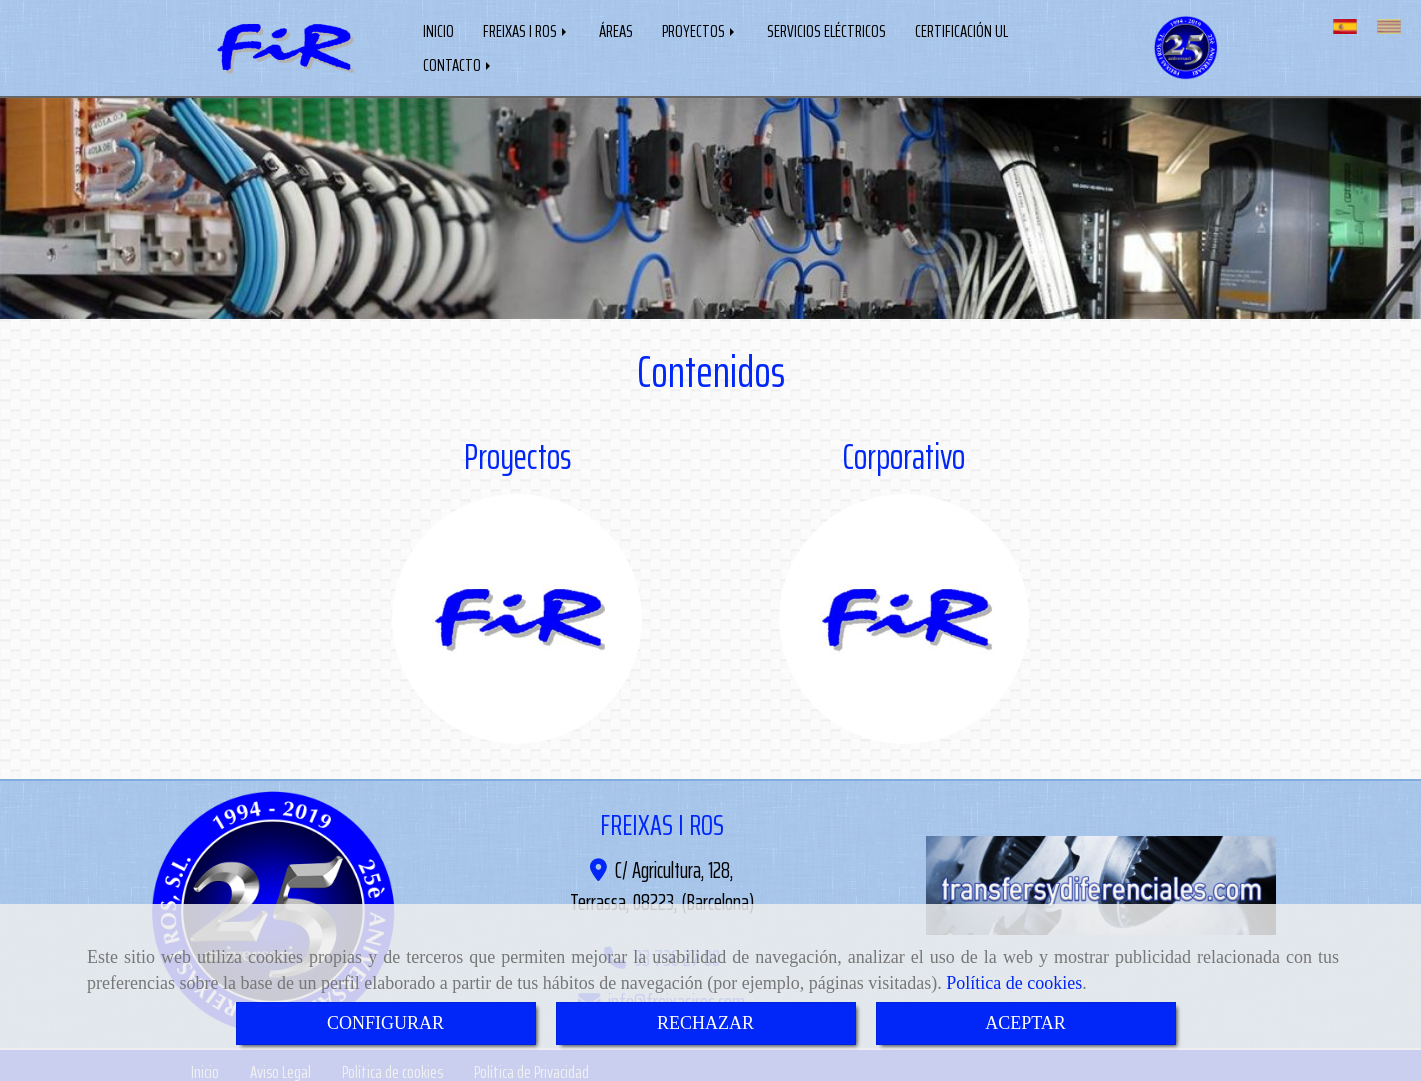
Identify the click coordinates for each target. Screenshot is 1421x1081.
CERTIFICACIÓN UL (961, 29)
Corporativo (903, 452)
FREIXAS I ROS (526, 29)
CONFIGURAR (385, 1023)
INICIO (438, 29)
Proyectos (517, 452)
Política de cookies (1014, 983)
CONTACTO (458, 63)
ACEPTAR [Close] (1025, 1023)
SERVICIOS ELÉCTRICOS (826, 29)
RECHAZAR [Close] (705, 1023)
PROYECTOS (700, 29)
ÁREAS (616, 29)
